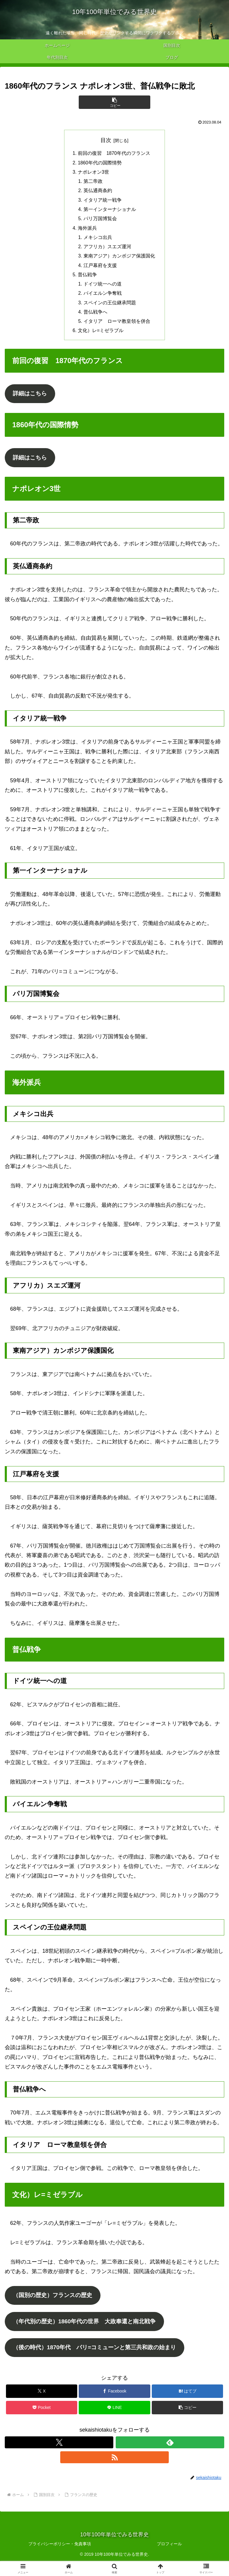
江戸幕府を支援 (100, 269)
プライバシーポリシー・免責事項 (59, 2556)
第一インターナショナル (109, 211)
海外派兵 (87, 231)
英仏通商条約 (97, 192)
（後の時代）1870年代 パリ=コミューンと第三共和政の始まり (99, 2359)
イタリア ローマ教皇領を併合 (116, 327)
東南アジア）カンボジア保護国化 (119, 260)
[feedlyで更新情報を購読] (170, 2455)
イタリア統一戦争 (102, 202)
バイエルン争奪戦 (102, 298)
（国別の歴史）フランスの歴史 (55, 2305)
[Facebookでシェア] (114, 2404)
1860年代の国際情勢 (100, 163)
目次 (105, 140)
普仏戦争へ (95, 318)
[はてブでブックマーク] (187, 2404)
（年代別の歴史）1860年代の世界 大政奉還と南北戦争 (88, 2332)
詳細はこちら (31, 401)
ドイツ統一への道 (102, 288)
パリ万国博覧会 (100, 221)
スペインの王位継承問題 (109, 308)
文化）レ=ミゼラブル (100, 337)
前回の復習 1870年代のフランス (114, 153)
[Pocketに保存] (41, 2420)
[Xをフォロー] (59, 2455)
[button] (114, 102)
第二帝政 (93, 182)
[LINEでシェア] (114, 2420)
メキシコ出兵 (97, 240)
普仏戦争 (87, 279)
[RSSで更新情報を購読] (114, 2470)
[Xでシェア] (41, 2404)
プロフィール (169, 2556)
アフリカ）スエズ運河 (107, 250)
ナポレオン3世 (93, 173)
